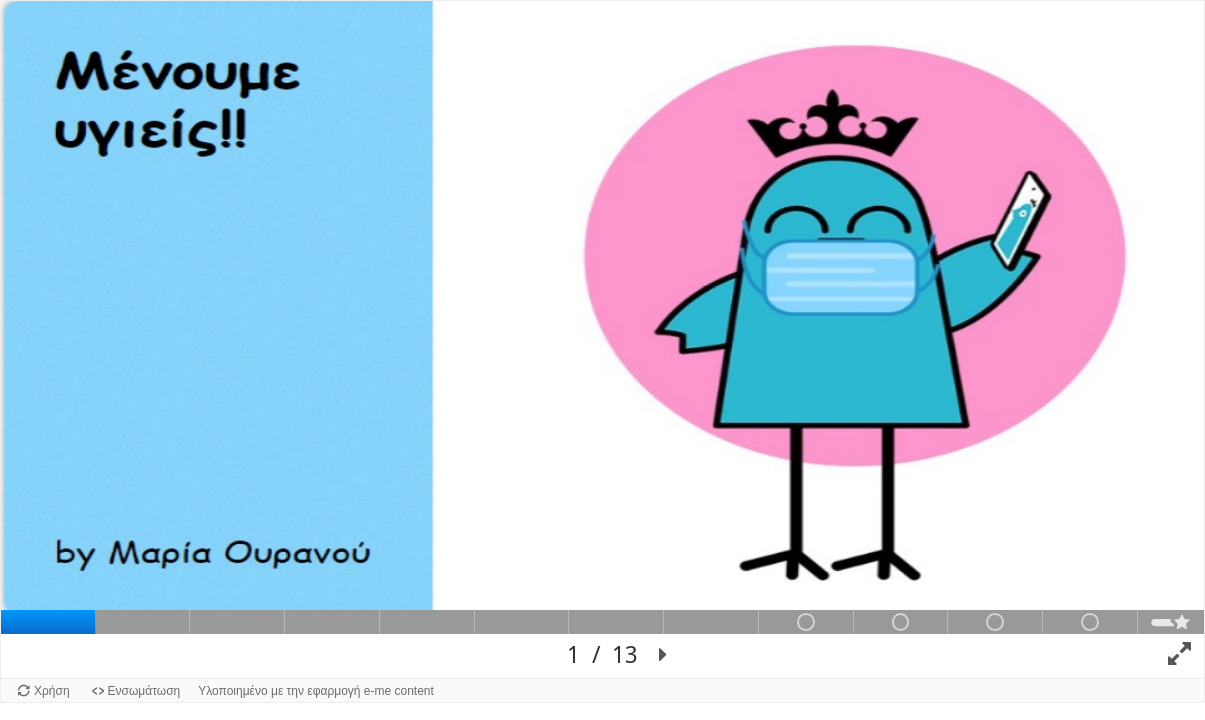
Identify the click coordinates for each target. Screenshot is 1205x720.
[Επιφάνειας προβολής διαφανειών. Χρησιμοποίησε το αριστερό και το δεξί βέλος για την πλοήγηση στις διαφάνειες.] (602, 339)
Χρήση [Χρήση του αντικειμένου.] (52, 691)
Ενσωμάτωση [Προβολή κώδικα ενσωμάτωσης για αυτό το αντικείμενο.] (144, 691)
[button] (663, 656)
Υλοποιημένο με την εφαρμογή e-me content (316, 691)
